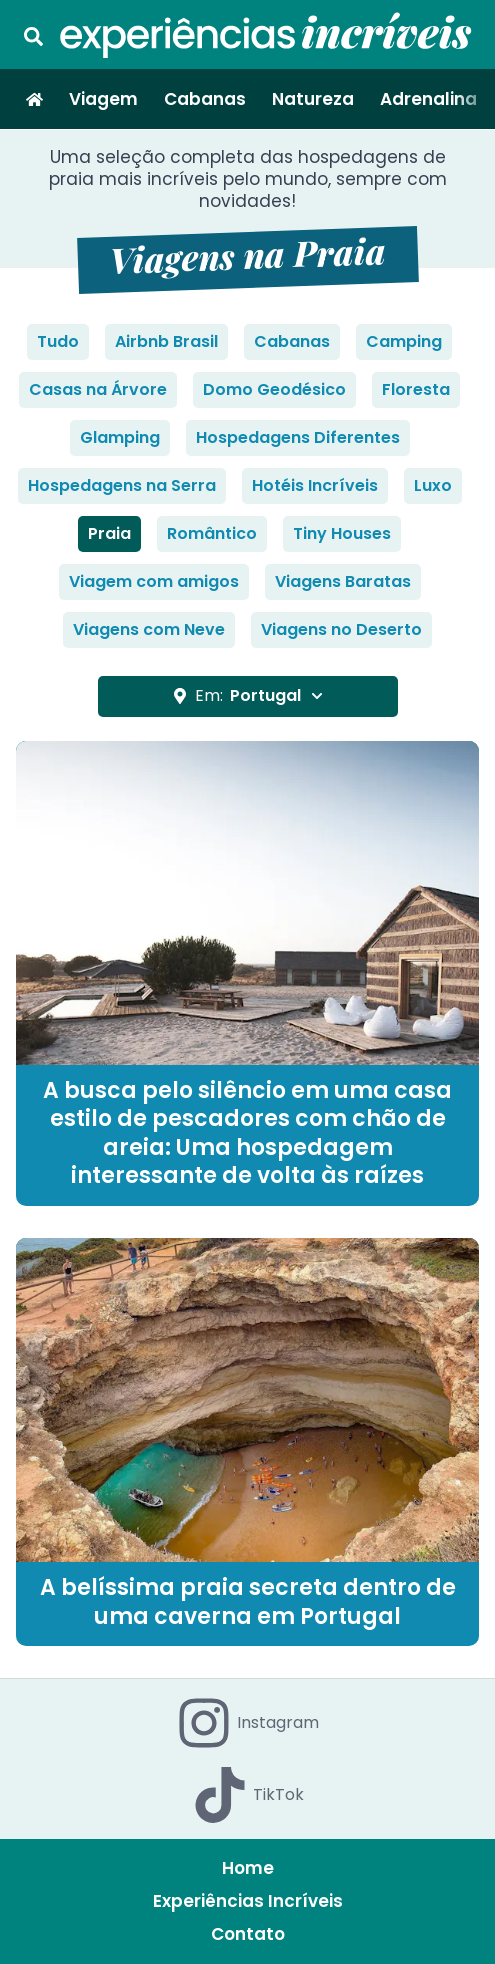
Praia (109, 533)
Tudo (58, 341)
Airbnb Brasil (166, 341)
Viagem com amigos (154, 581)
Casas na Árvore (98, 389)
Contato (248, 1934)
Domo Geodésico (274, 389)
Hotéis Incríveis (315, 485)
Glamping (120, 437)
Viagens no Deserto (341, 629)
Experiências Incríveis (248, 1901)
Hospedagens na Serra (122, 485)
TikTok (248, 1795)
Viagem (103, 99)
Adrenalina (428, 99)
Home (248, 1868)
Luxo (433, 485)
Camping (404, 341)
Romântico (212, 533)
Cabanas (205, 99)
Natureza (313, 99)
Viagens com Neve (149, 629)
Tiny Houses (342, 533)
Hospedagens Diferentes (298, 437)
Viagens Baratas (343, 581)
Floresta (416, 389)
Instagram (247, 1723)
